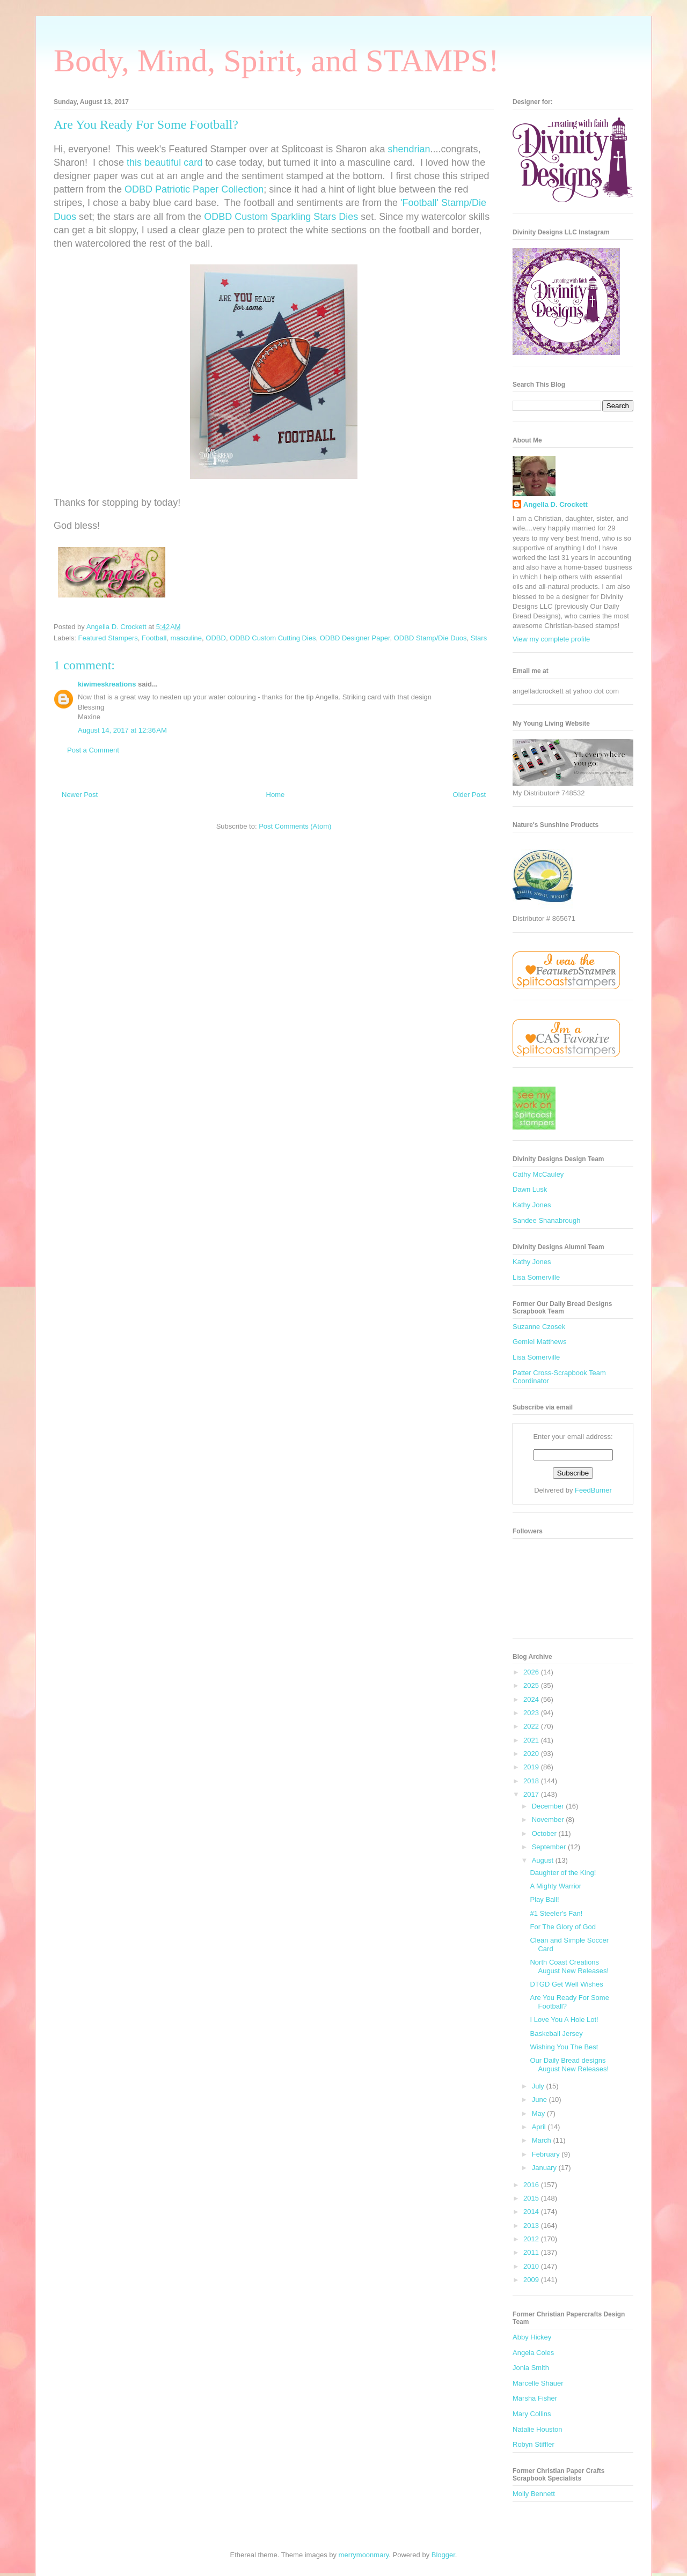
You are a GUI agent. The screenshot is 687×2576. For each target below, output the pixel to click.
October (545, 1833)
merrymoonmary (364, 2555)
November (549, 1819)
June (540, 2099)
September (550, 1847)
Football (154, 638)
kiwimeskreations (107, 684)
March (542, 2140)
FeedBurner (593, 1490)
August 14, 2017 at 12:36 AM (122, 730)
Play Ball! (544, 1899)
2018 (532, 1781)
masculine (186, 638)
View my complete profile (551, 639)
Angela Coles (533, 2353)
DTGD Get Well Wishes (566, 1984)
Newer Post (80, 795)
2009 (532, 2280)
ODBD (216, 638)
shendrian (409, 149)
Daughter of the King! (563, 1873)
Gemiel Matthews (539, 1342)
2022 (532, 1726)
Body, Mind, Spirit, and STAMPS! (276, 60)
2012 (532, 2239)
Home (275, 795)
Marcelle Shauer (538, 2383)
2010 (532, 2266)
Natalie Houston (537, 2429)
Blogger (443, 2555)
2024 (532, 1699)
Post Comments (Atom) (295, 826)
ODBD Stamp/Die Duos (430, 638)
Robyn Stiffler (533, 2444)
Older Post (469, 795)
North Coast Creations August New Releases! (569, 1966)
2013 (532, 2225)
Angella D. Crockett (555, 504)
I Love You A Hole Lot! (564, 2020)
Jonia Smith (531, 2368)
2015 (532, 2198)
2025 (532, 1685)
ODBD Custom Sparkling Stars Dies (281, 216)
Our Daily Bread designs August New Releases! (569, 2064)
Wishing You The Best (564, 2047)
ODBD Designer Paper (355, 638)
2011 (532, 2252)
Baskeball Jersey (556, 2033)
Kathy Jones (532, 1205)
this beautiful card (164, 162)
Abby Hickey (532, 2337)
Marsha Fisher (535, 2398)
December (549, 1806)
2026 (532, 1672)
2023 (532, 1713)
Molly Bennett (534, 2494)
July (539, 2086)
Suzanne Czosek (539, 1327)
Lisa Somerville (536, 1277)
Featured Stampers (108, 638)
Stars (479, 638)
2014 (532, 2212)
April (540, 2127)
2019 (532, 1767)
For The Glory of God (563, 1927)
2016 (532, 2185)
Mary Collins (532, 2414)
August (544, 1860)
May (539, 2113)
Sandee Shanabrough (547, 1220)
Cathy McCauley (538, 1174)
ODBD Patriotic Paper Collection (194, 189)
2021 (532, 1740)
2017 (532, 1794)
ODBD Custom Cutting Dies (273, 638)
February (547, 2154)
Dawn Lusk (530, 1189)
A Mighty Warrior (555, 1886)
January (545, 2168)
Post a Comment (93, 750)
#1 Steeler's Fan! (556, 1913)
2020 (532, 1754)
